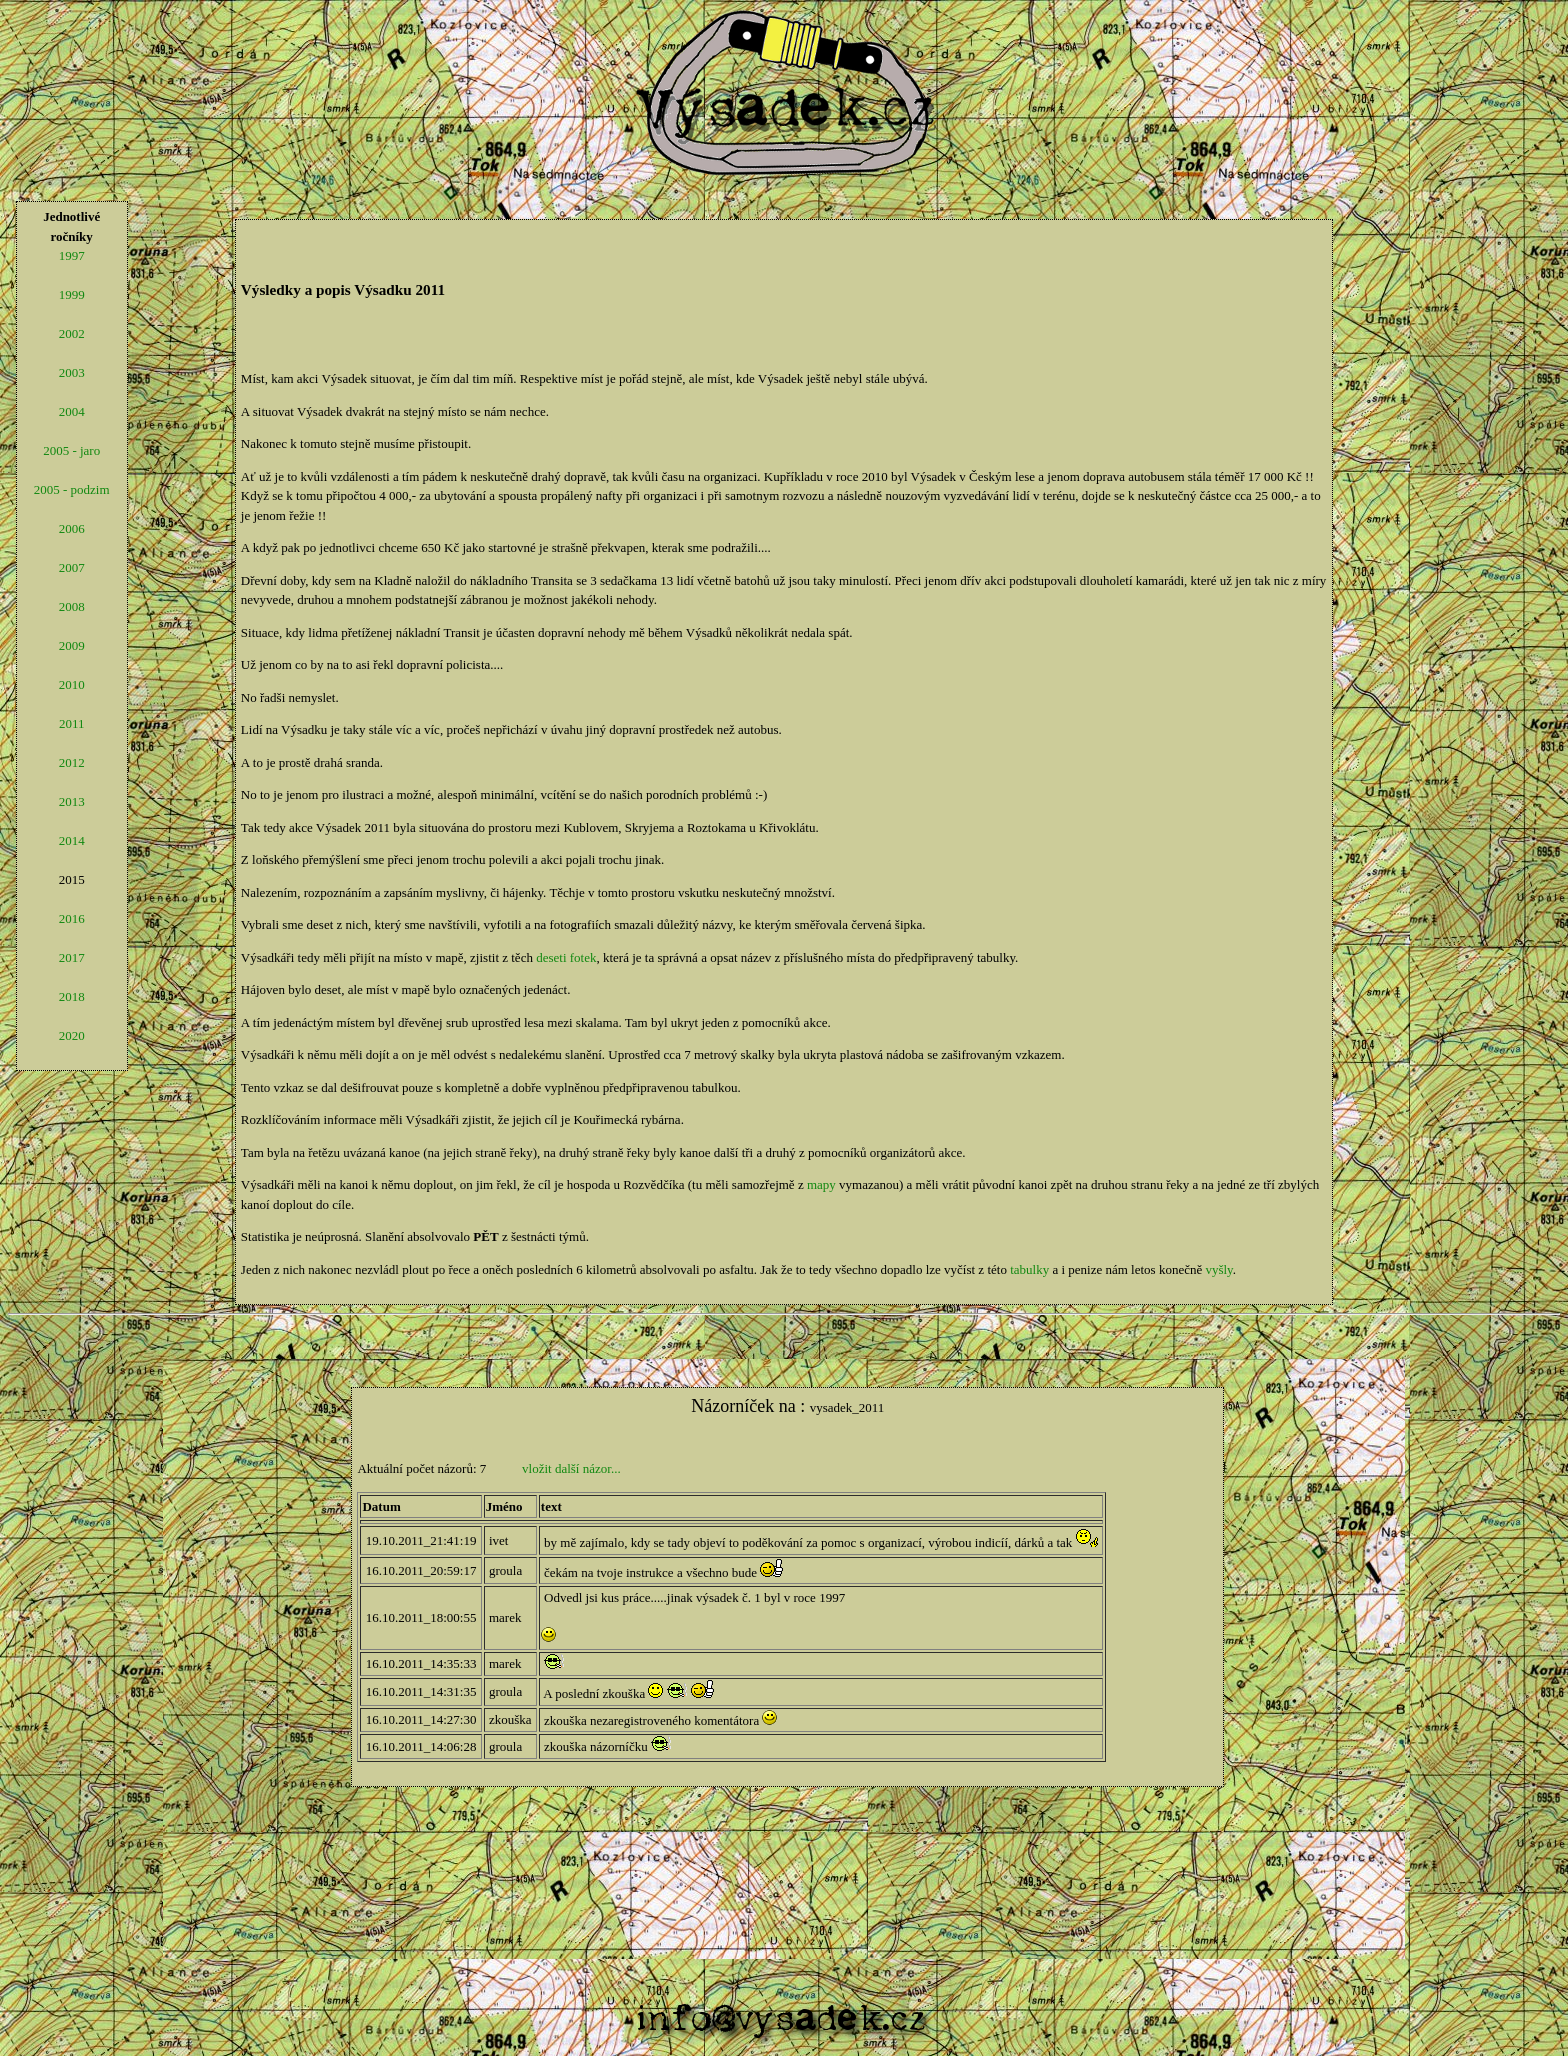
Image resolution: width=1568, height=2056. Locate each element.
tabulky (1029, 1269)
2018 (72, 996)
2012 (72, 762)
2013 (72, 801)
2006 (72, 528)
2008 (72, 606)
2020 (72, 1035)
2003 (72, 372)
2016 (72, 918)
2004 (72, 411)
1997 (72, 255)
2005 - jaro (71, 450)
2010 (72, 684)
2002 (72, 333)
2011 (72, 723)
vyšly (1218, 1269)
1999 (72, 294)
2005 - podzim (72, 489)
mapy (821, 1184)
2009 (72, 645)
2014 (72, 840)
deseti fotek (566, 957)
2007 (72, 567)
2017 (72, 957)
